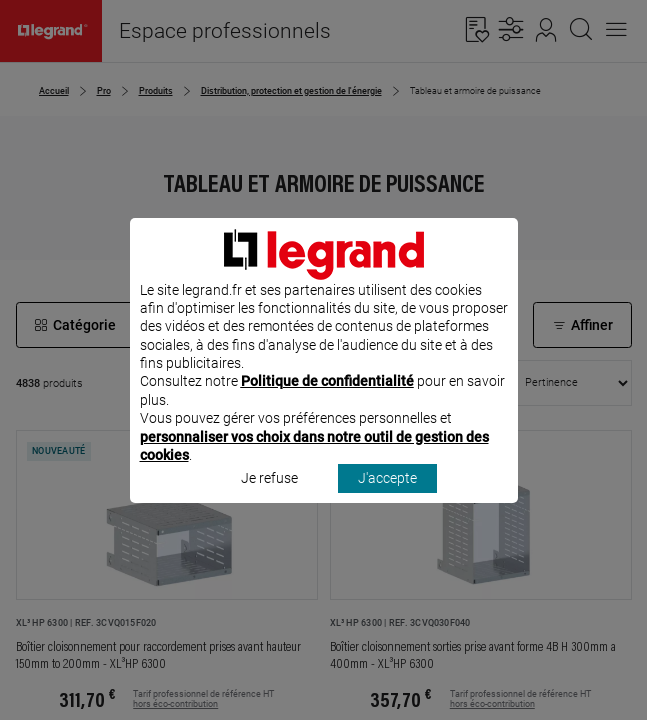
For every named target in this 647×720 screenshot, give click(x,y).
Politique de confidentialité (327, 408)
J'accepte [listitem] (387, 505)
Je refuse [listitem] (269, 505)
